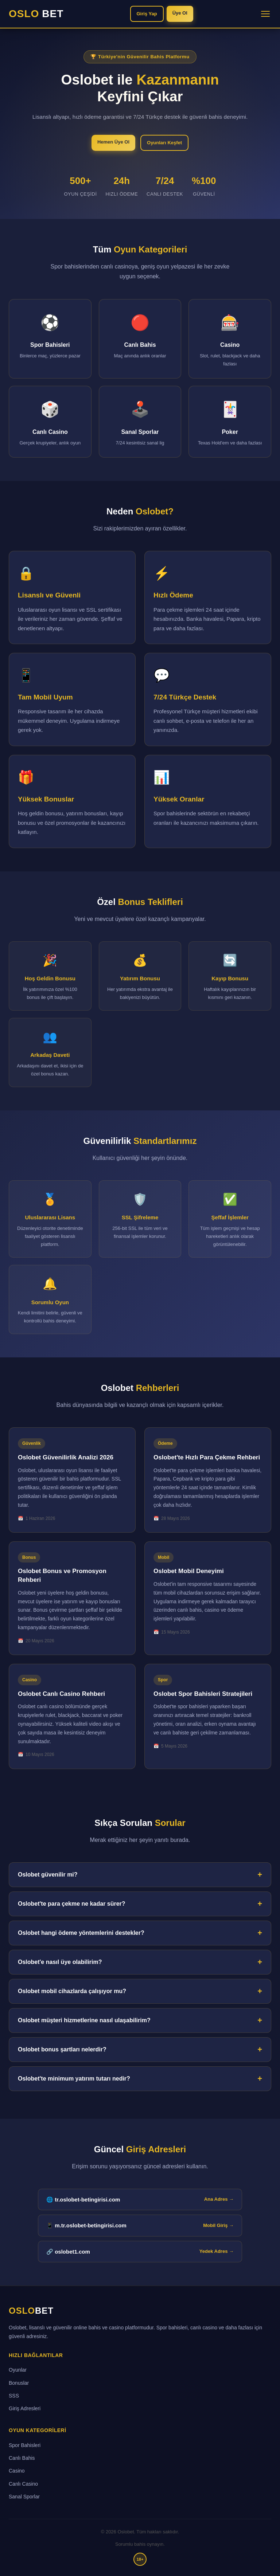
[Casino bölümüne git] (229, 339)
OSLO (36, 14)
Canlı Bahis (22, 2458)
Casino (17, 2471)
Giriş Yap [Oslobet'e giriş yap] (147, 13)
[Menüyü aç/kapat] (265, 13)
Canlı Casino (23, 2484)
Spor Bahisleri (24, 2445)
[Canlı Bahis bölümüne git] (140, 339)
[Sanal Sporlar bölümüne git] (140, 422)
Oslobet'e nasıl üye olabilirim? (60, 1962)
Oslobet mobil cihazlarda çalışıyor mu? (72, 1991)
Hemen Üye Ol (113, 142)
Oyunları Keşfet (164, 142)
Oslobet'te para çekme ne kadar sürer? (71, 1904)
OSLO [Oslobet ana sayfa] (31, 2311)
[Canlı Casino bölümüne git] (50, 422)
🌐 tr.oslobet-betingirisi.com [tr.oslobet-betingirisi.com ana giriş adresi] (140, 2199)
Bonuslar (19, 2383)
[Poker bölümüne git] (229, 422)
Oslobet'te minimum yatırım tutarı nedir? (74, 2078)
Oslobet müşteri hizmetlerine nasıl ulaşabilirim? (84, 2020)
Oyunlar (18, 2370)
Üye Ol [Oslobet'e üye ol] (179, 13)
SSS (14, 2396)
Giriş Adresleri (24, 2408)
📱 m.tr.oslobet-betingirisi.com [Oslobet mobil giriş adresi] (140, 2226)
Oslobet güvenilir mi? (48, 1874)
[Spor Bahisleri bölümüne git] (50, 339)
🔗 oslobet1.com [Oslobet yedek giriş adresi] (140, 2251)
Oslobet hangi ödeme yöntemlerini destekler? (81, 1933)
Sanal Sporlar (24, 2496)
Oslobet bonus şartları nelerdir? (62, 2049)
